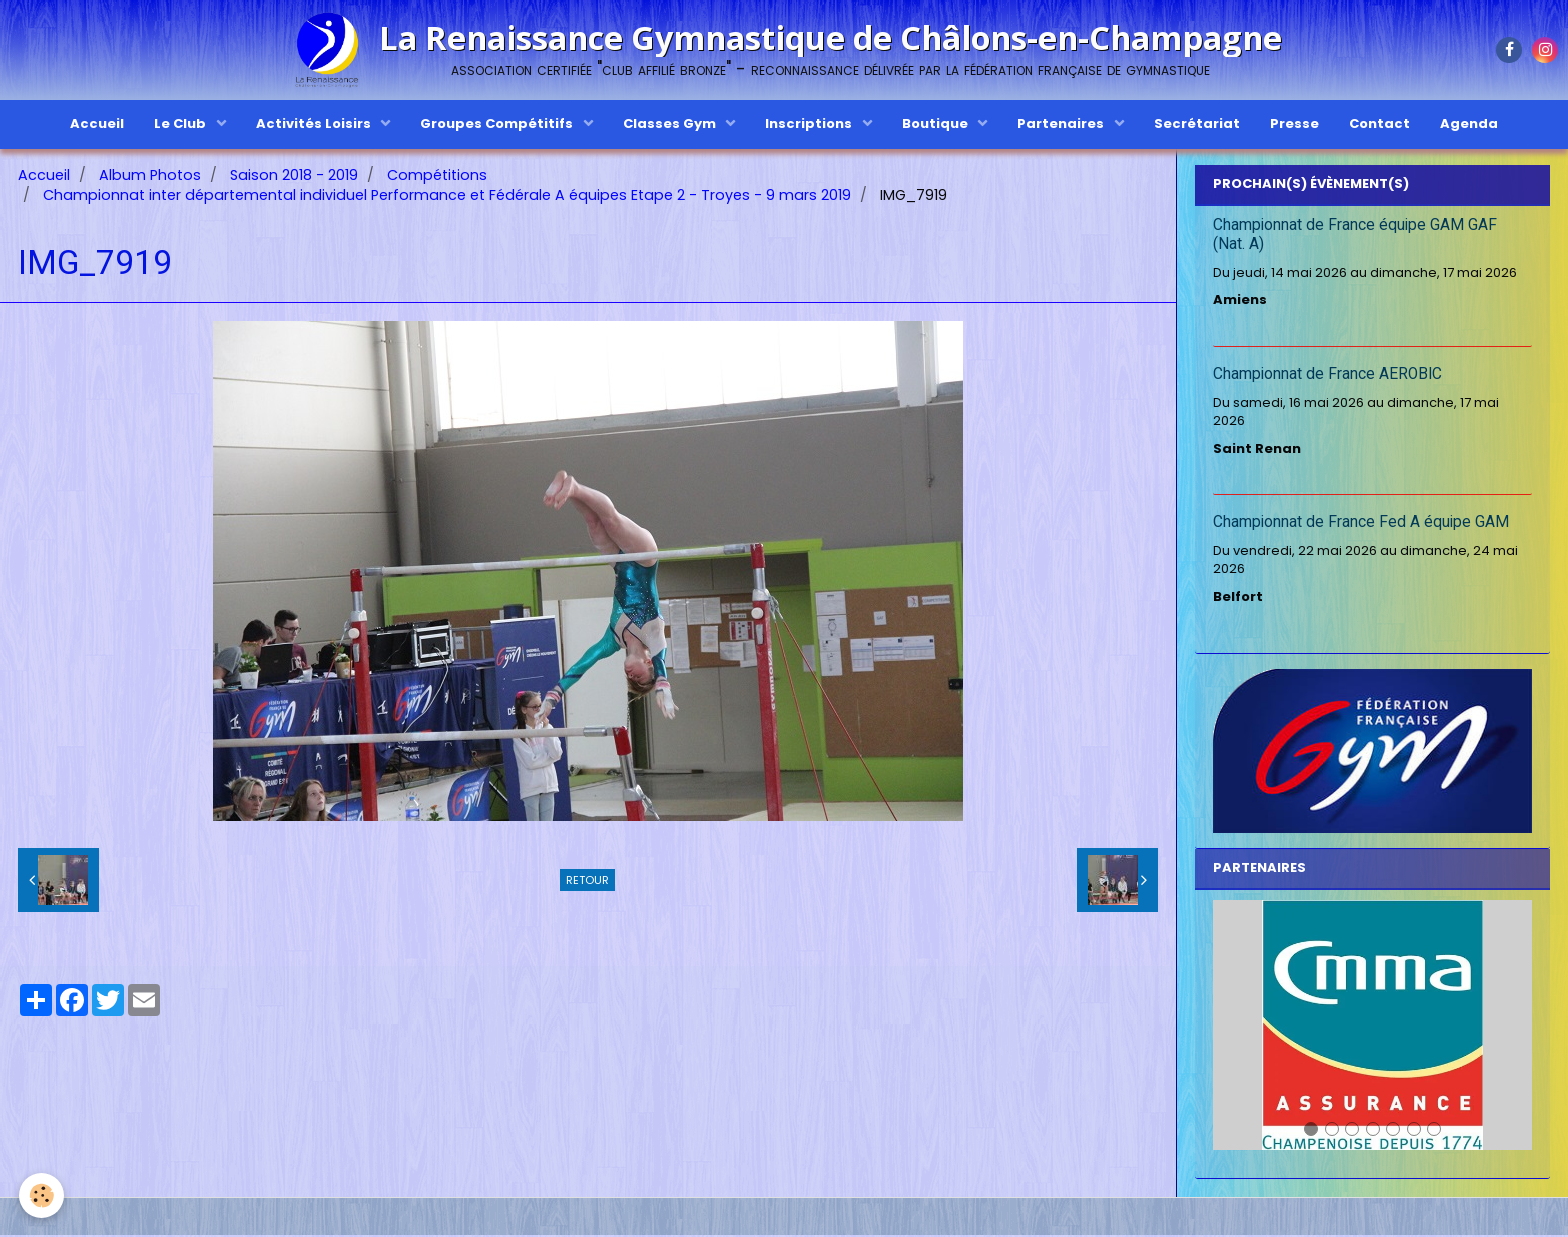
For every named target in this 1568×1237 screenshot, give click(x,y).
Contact (1379, 123)
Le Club (181, 123)
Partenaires (1062, 123)
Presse (1294, 123)
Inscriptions (810, 123)
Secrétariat (1197, 123)
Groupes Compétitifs (498, 123)
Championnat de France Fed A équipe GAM (1361, 524)
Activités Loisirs (315, 123)
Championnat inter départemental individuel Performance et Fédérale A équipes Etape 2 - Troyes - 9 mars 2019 (447, 197)
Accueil (97, 123)
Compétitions (437, 177)
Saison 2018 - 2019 (294, 177)
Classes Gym (671, 123)
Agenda (1469, 123)
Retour (587, 882)
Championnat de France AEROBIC (1327, 376)
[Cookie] (42, 1195)
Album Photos (150, 177)
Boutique (936, 123)
